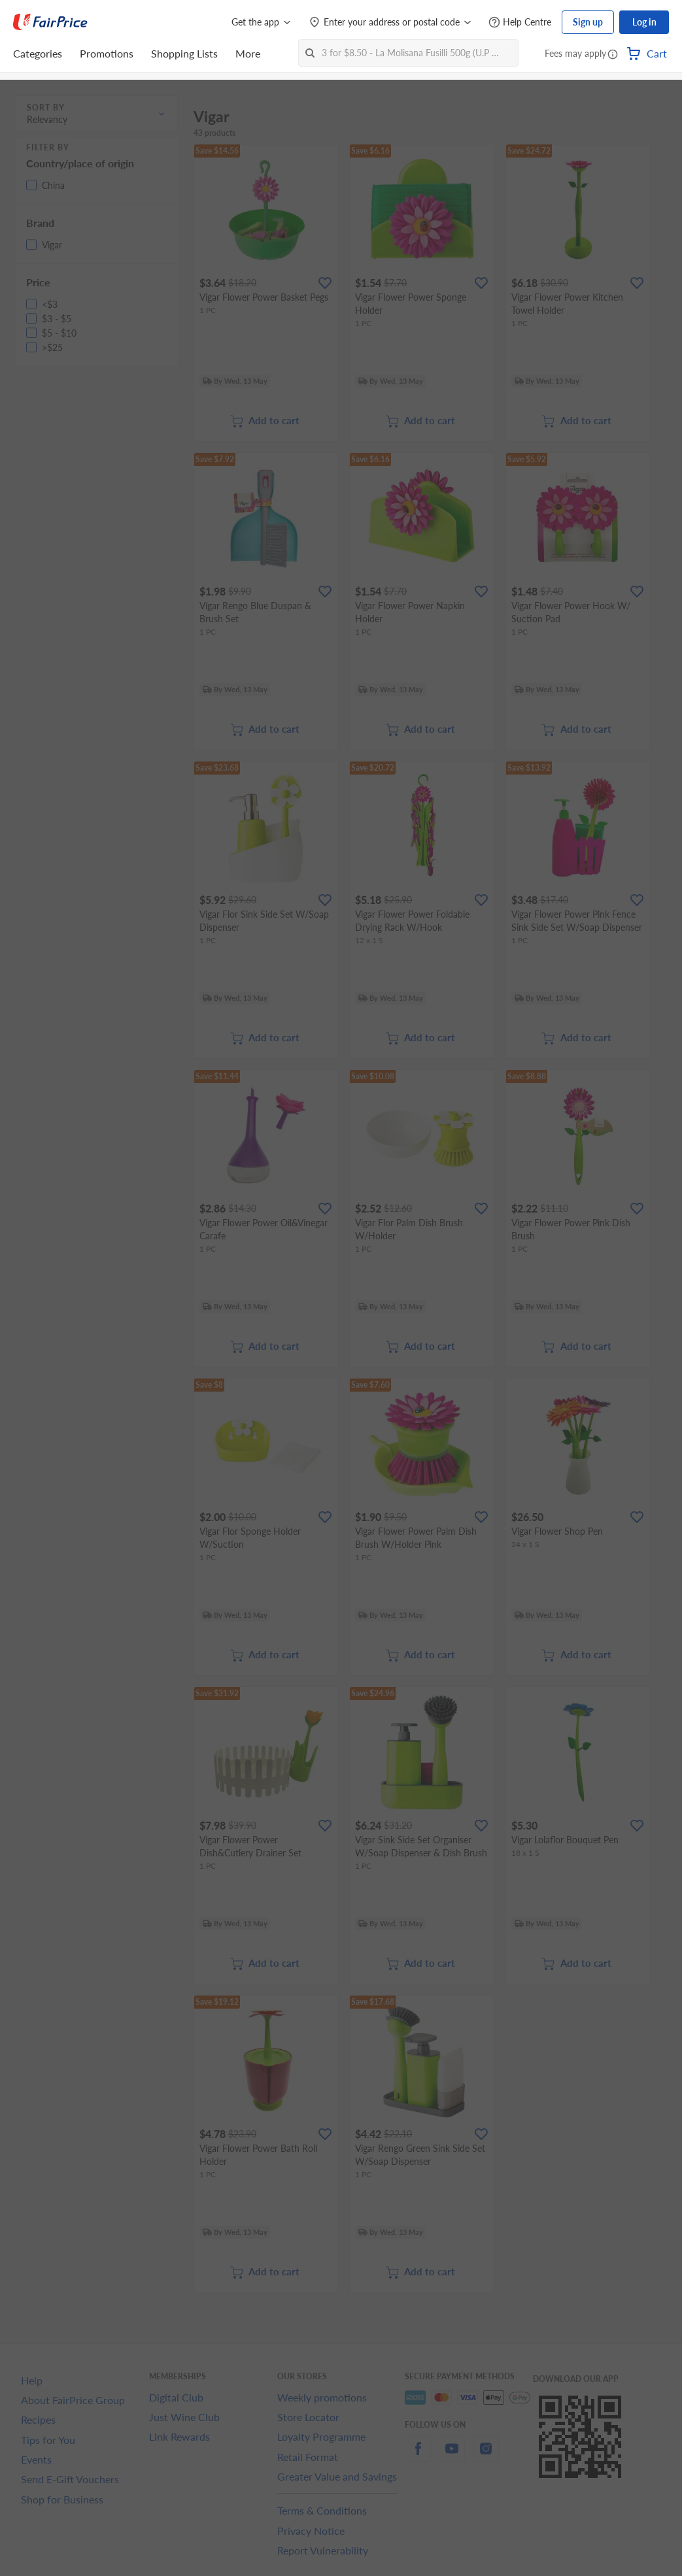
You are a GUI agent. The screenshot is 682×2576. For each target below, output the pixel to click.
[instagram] (486, 2456)
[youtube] (452, 2456)
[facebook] (418, 2456)
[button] (612, 55)
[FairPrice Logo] (50, 22)
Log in (644, 21)
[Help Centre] (519, 22)
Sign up (588, 21)
